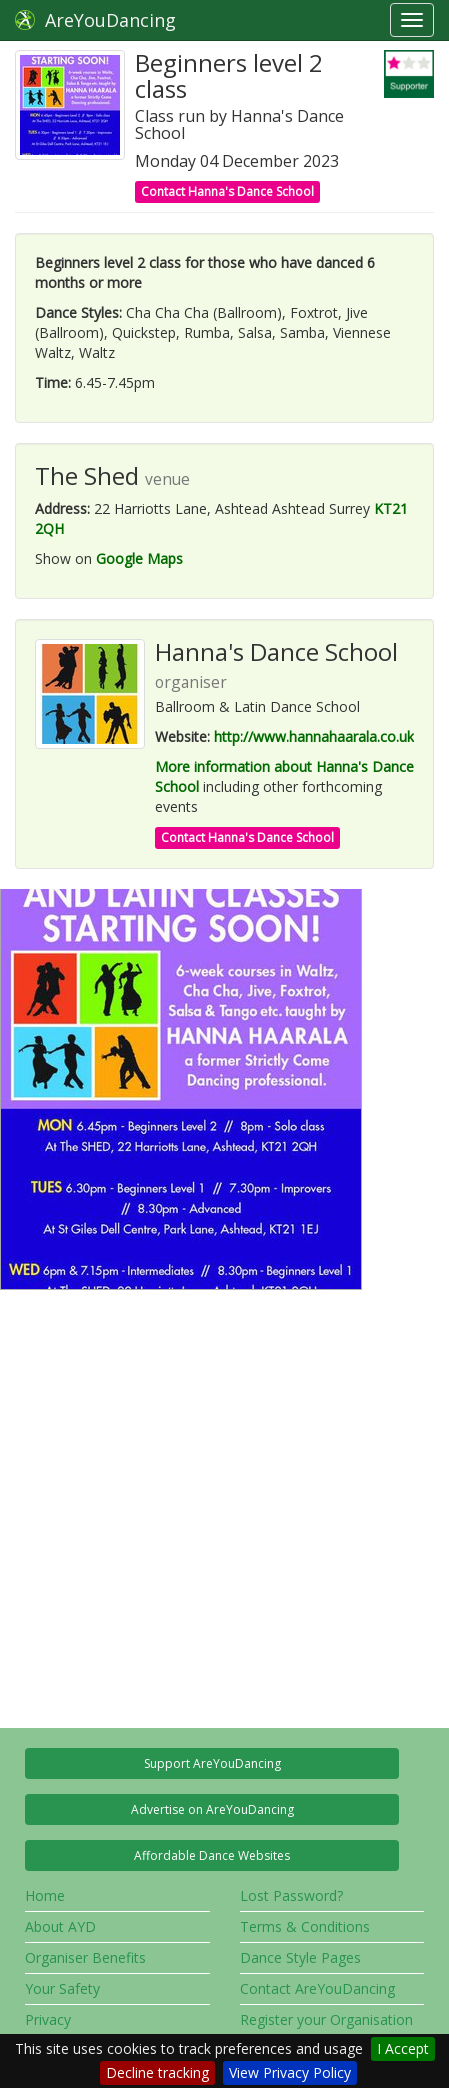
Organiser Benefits (85, 1957)
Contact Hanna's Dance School (227, 191)
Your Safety (62, 1988)
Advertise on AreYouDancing (212, 1809)
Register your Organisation (326, 2019)
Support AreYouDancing (212, 1763)
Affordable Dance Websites (212, 1855)
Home (45, 1895)
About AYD (60, 1926)
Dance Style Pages (300, 1957)
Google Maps (139, 558)
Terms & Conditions (305, 1926)
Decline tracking (157, 2072)
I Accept (403, 2048)
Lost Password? (291, 1895)
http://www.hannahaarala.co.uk (314, 736)
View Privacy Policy (290, 2072)
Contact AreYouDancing (317, 1988)
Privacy (48, 2019)
